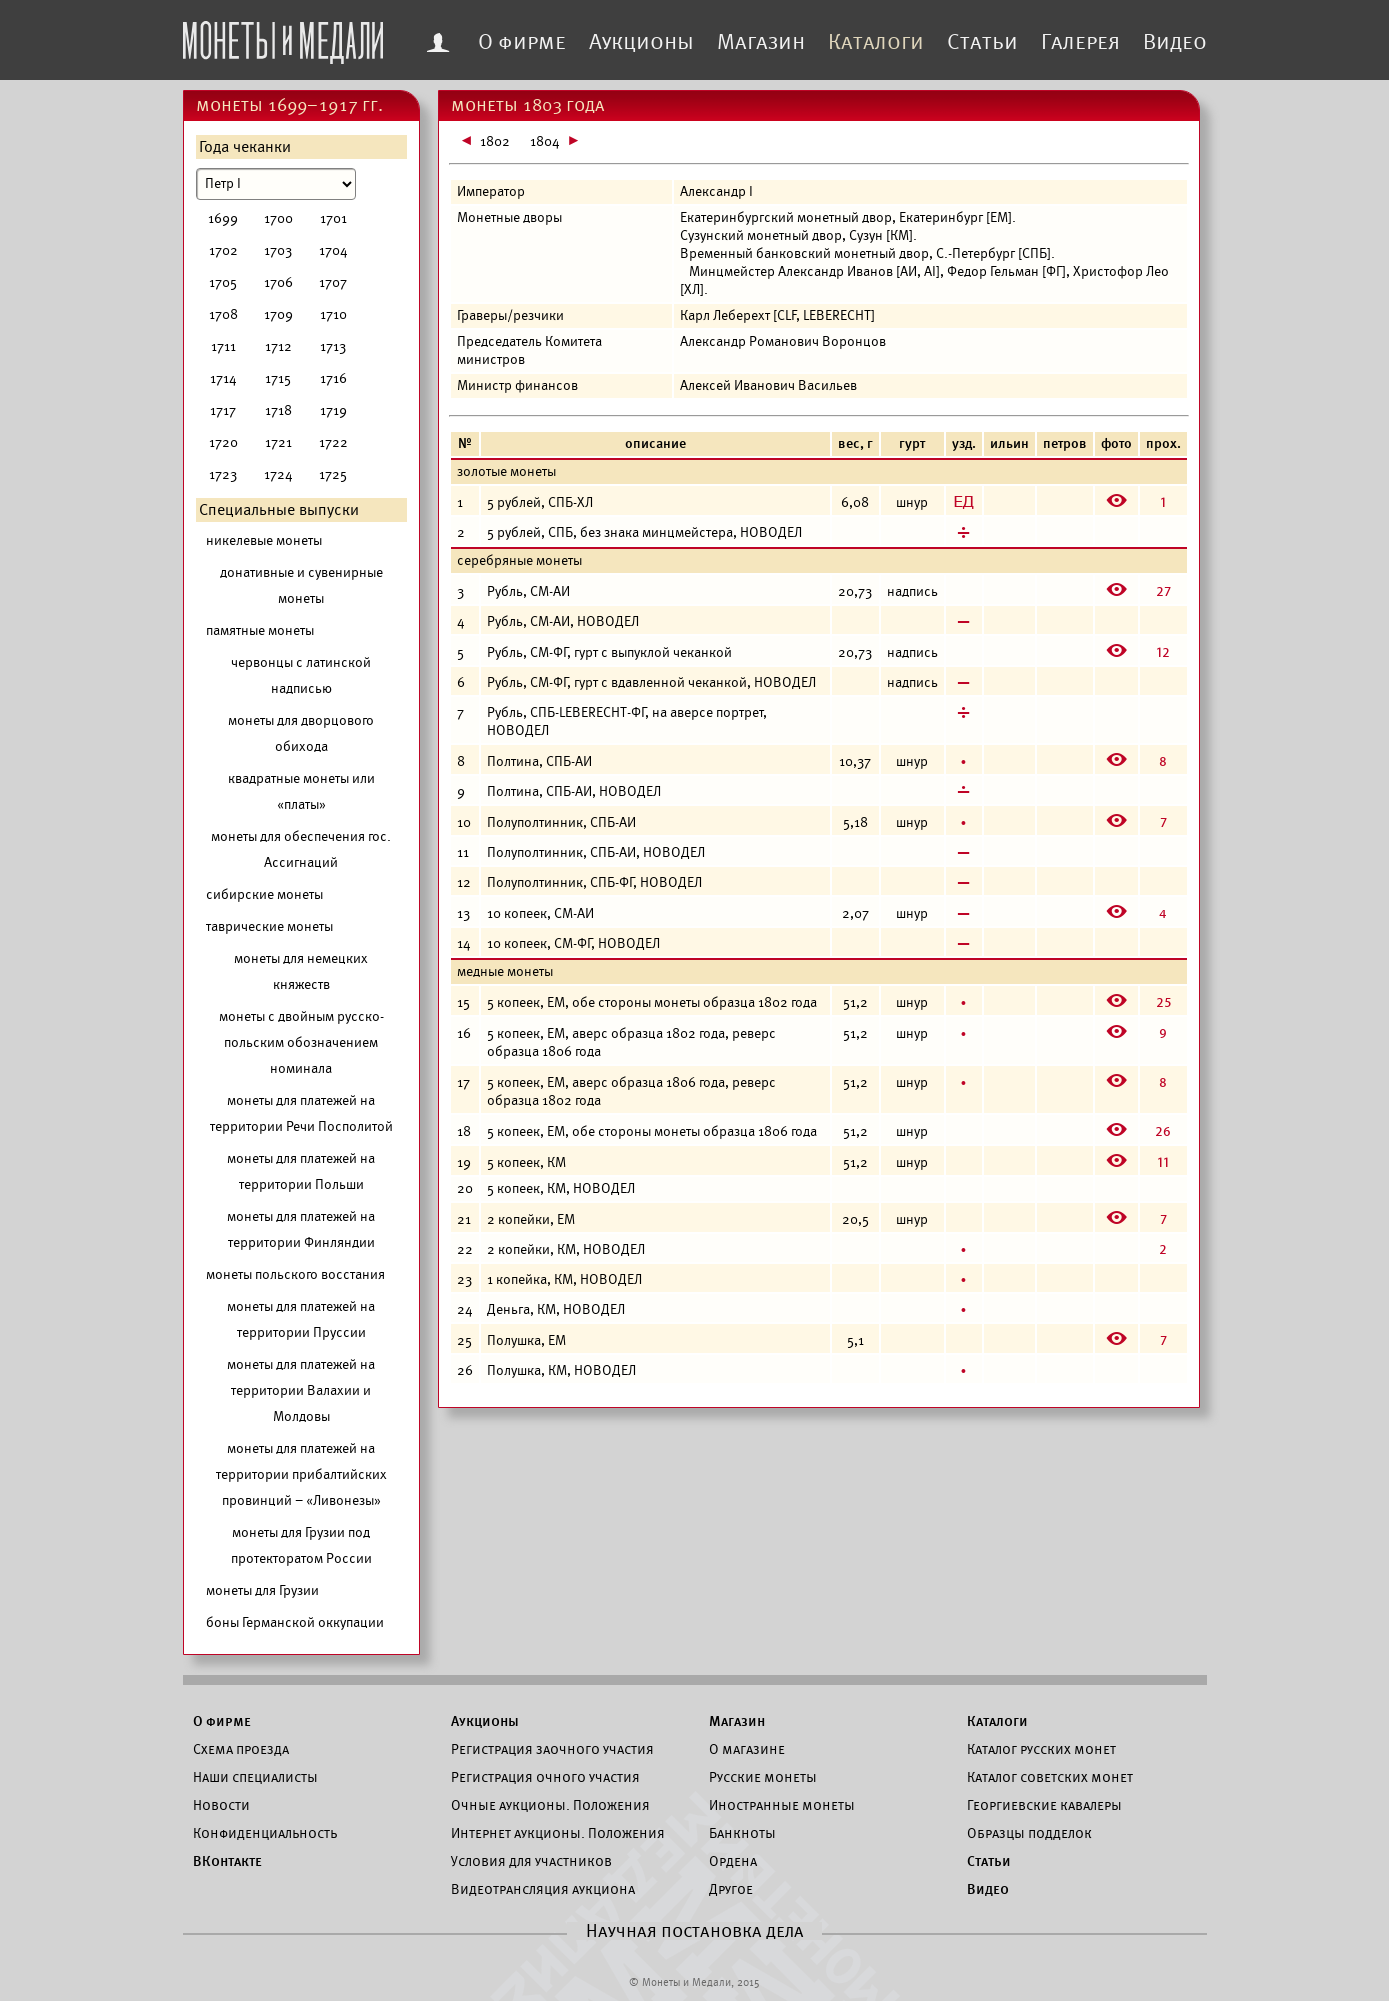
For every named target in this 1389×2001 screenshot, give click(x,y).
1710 (333, 314)
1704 (333, 250)
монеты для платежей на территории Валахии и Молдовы (301, 1390)
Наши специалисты (255, 1777)
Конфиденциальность (265, 1833)
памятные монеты (260, 630)
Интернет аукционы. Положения (558, 1833)
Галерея (1080, 42)
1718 (278, 410)
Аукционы (641, 42)
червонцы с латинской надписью (301, 675)
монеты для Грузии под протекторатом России (301, 1545)
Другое (731, 1889)
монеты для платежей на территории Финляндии (301, 1229)
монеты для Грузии (262, 1590)
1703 (278, 250)
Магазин (761, 42)
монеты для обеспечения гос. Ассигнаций (301, 849)
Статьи (982, 42)
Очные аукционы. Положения (550, 1805)
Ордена (733, 1861)
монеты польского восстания (295, 1274)
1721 (278, 442)
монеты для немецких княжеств (301, 971)
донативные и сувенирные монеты (301, 585)
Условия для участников (531, 1861)
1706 (278, 282)
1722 (333, 442)
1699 (223, 218)
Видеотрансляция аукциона (543, 1889)
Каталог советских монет (1050, 1777)
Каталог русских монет (1041, 1749)
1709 (278, 314)
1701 (333, 218)
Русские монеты (763, 1777)
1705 (223, 282)
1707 (333, 282)
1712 (278, 346)
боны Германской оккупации (295, 1622)
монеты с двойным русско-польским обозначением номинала (301, 1042)
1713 (333, 346)
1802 (495, 141)
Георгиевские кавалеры (1044, 1805)
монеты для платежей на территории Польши (301, 1171)
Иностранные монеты (782, 1805)
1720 (223, 442)
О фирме (522, 42)
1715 (278, 378)
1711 (223, 346)
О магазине (747, 1749)
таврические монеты (269, 926)
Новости (221, 1805)
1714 (223, 378)
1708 (223, 314)
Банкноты (742, 1833)
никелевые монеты (264, 540)
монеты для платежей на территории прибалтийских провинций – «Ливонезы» (301, 1474)
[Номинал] (276, 184)
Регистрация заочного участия (552, 1749)
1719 (333, 410)
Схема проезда (241, 1749)
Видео (1175, 42)
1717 (223, 410)
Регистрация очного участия (545, 1777)
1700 (278, 218)
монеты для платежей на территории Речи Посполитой (301, 1113)
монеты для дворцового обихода (301, 733)
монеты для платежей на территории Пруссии (301, 1319)
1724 (278, 474)
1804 (545, 141)
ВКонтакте (227, 1861)
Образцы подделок (1029, 1833)
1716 (333, 378)
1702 (223, 250)
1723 (223, 474)
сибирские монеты (264, 894)
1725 (333, 474)
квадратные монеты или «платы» (301, 791)
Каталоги (876, 42)
